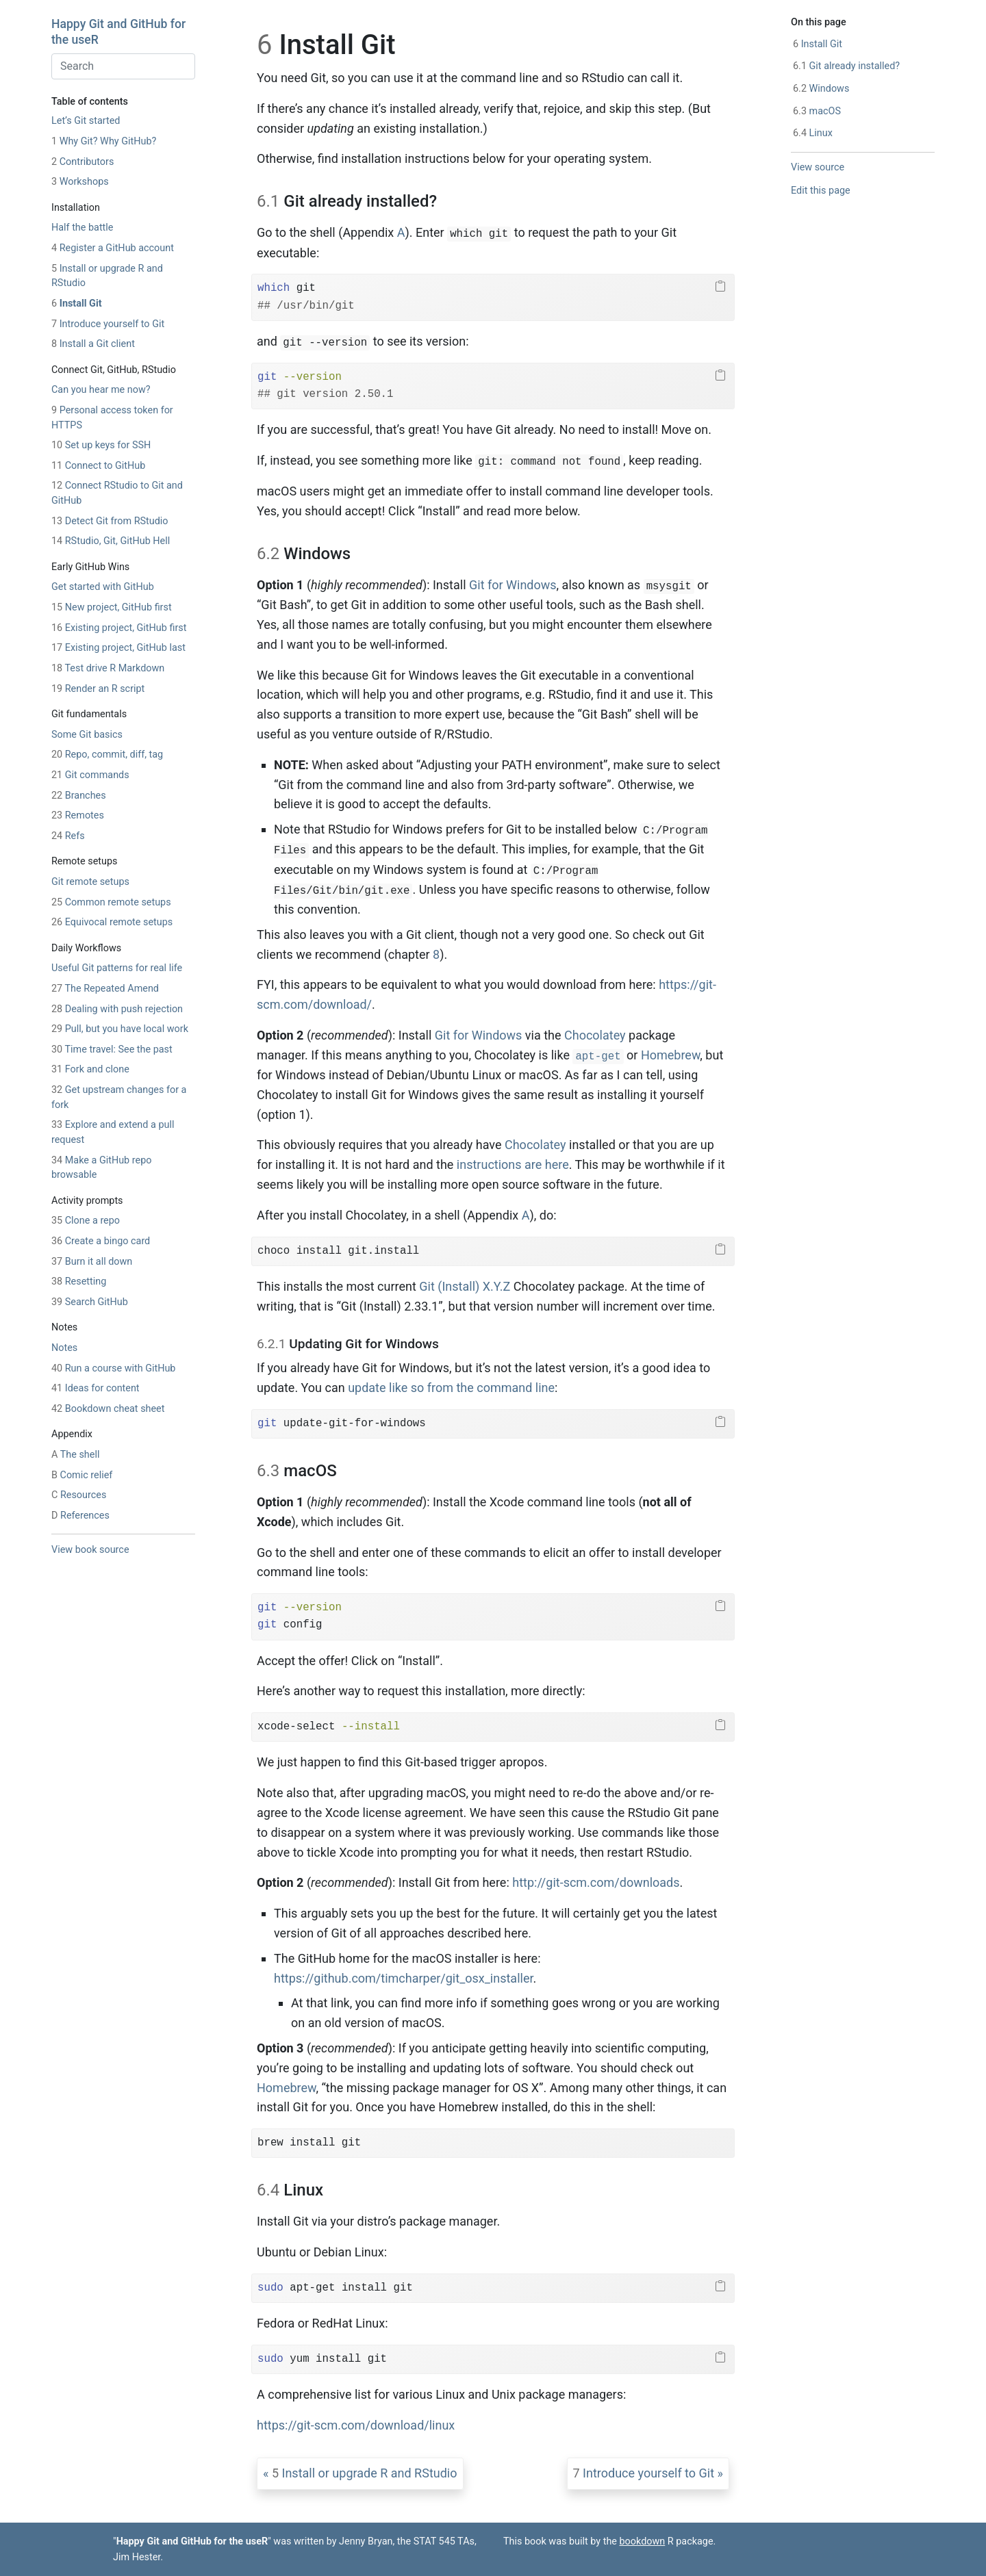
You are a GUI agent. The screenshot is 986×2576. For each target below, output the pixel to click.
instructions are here (513, 1164)
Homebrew (670, 1055)
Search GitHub (89, 1302)
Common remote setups (111, 902)
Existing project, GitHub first (118, 628)
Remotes (77, 815)
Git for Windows (513, 585)
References (80, 1515)
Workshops (80, 182)
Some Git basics (87, 734)
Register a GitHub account (112, 248)
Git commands (90, 775)
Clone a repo (85, 1220)
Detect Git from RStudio (109, 521)
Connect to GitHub (98, 466)
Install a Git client (93, 344)
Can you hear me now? (101, 390)
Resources (78, 1495)
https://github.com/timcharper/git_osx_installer (403, 1978)
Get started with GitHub (102, 587)
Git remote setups (90, 882)
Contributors (82, 162)
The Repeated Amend (105, 988)
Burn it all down (91, 1261)
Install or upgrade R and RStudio (364, 2473)
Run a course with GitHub (113, 1368)
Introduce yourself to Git (107, 324)
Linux (813, 133)
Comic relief (81, 1475)
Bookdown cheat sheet (107, 1409)
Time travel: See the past (112, 1049)
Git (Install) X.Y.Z (464, 1286)
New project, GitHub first (111, 607)
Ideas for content (95, 1388)
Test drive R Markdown (107, 668)
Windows (821, 88)
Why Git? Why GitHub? (103, 141)
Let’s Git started (85, 121)
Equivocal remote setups (112, 922)
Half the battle (82, 227)
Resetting (78, 1281)
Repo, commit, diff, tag (107, 754)
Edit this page (820, 190)
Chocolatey (595, 1035)
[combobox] (123, 66)
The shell (75, 1454)
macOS (817, 111)
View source (817, 167)
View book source (90, 1550)
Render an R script (97, 689)
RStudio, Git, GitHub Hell (110, 541)
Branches (78, 795)
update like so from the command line (451, 1387)
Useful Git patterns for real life (116, 968)
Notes (64, 1348)
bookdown (643, 2541)
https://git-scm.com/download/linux (356, 2425)
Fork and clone (90, 1069)
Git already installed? (846, 66)
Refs (68, 836)
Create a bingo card (100, 1241)
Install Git (76, 303)
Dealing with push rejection (117, 1009)
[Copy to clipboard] (720, 287)
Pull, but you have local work (119, 1029)
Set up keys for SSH (101, 445)
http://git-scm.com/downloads (595, 1882)
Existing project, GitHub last (118, 648)
